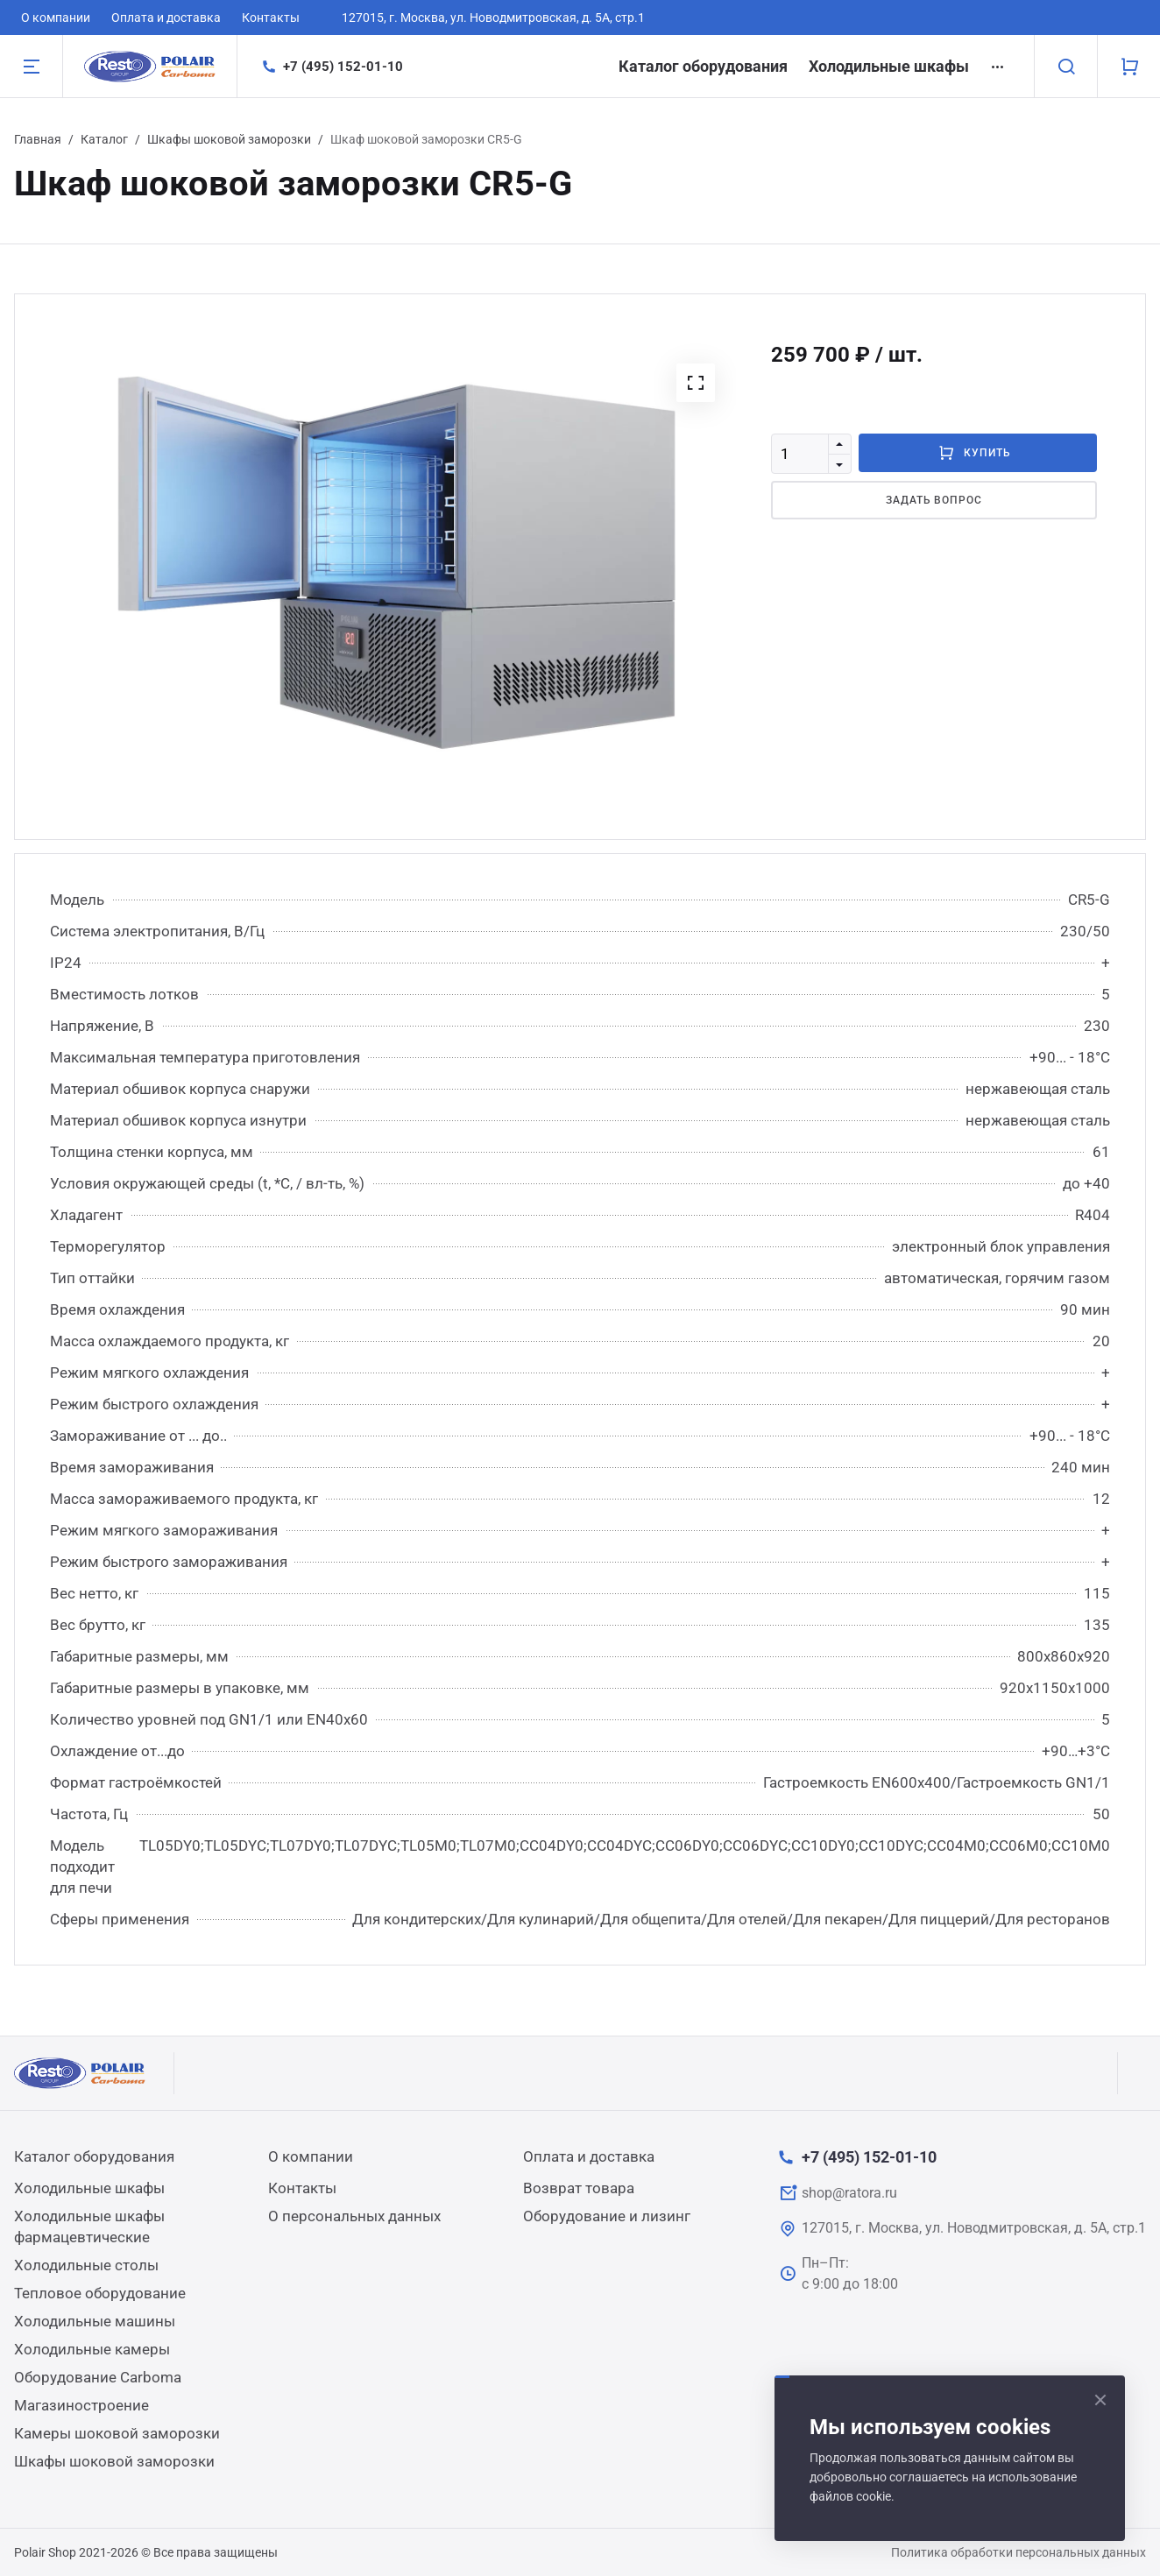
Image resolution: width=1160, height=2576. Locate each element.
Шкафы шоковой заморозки (229, 139)
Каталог (104, 139)
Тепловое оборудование (100, 2293)
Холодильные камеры (92, 2349)
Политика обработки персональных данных (1018, 2552)
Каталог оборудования (703, 66)
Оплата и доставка (166, 18)
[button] (695, 382)
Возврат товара (578, 2188)
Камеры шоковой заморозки (117, 2433)
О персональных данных (354, 2216)
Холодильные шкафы (889, 66)
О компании (55, 18)
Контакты (271, 18)
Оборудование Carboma (97, 2377)
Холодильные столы (86, 2265)
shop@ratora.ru (849, 2192)
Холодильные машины (94, 2321)
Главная (37, 139)
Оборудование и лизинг (606, 2216)
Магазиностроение (81, 2405)
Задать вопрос (934, 500)
